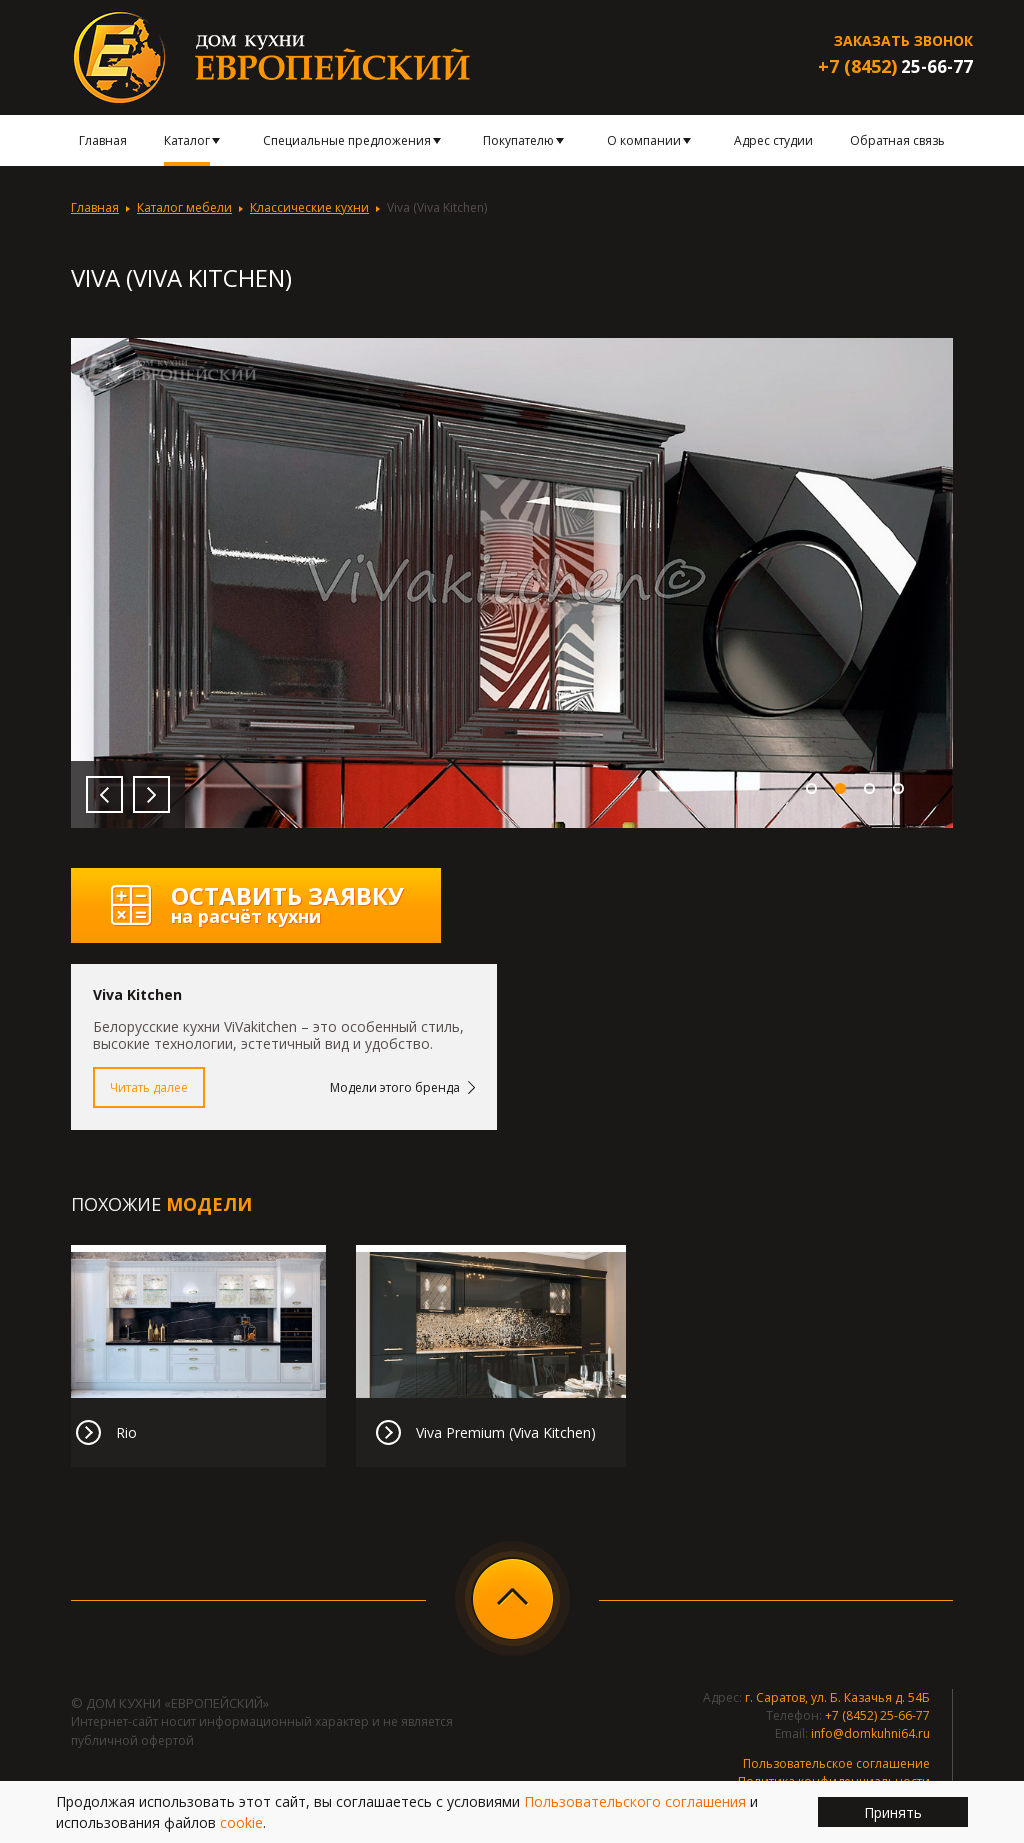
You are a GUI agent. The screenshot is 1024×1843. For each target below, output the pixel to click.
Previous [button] (104, 794)
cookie (241, 1822)
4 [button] (898, 788)
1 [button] (811, 788)
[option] (512, 583)
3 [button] (869, 788)
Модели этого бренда (395, 1087)
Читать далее (149, 1087)
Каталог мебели (184, 207)
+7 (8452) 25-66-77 (877, 1715)
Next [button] (151, 794)
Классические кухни (309, 207)
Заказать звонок (903, 40)
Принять (893, 1812)
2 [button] (840, 788)
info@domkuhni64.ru (870, 1733)
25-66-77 (895, 66)
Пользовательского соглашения (635, 1801)
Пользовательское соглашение (836, 1763)
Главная (95, 207)
